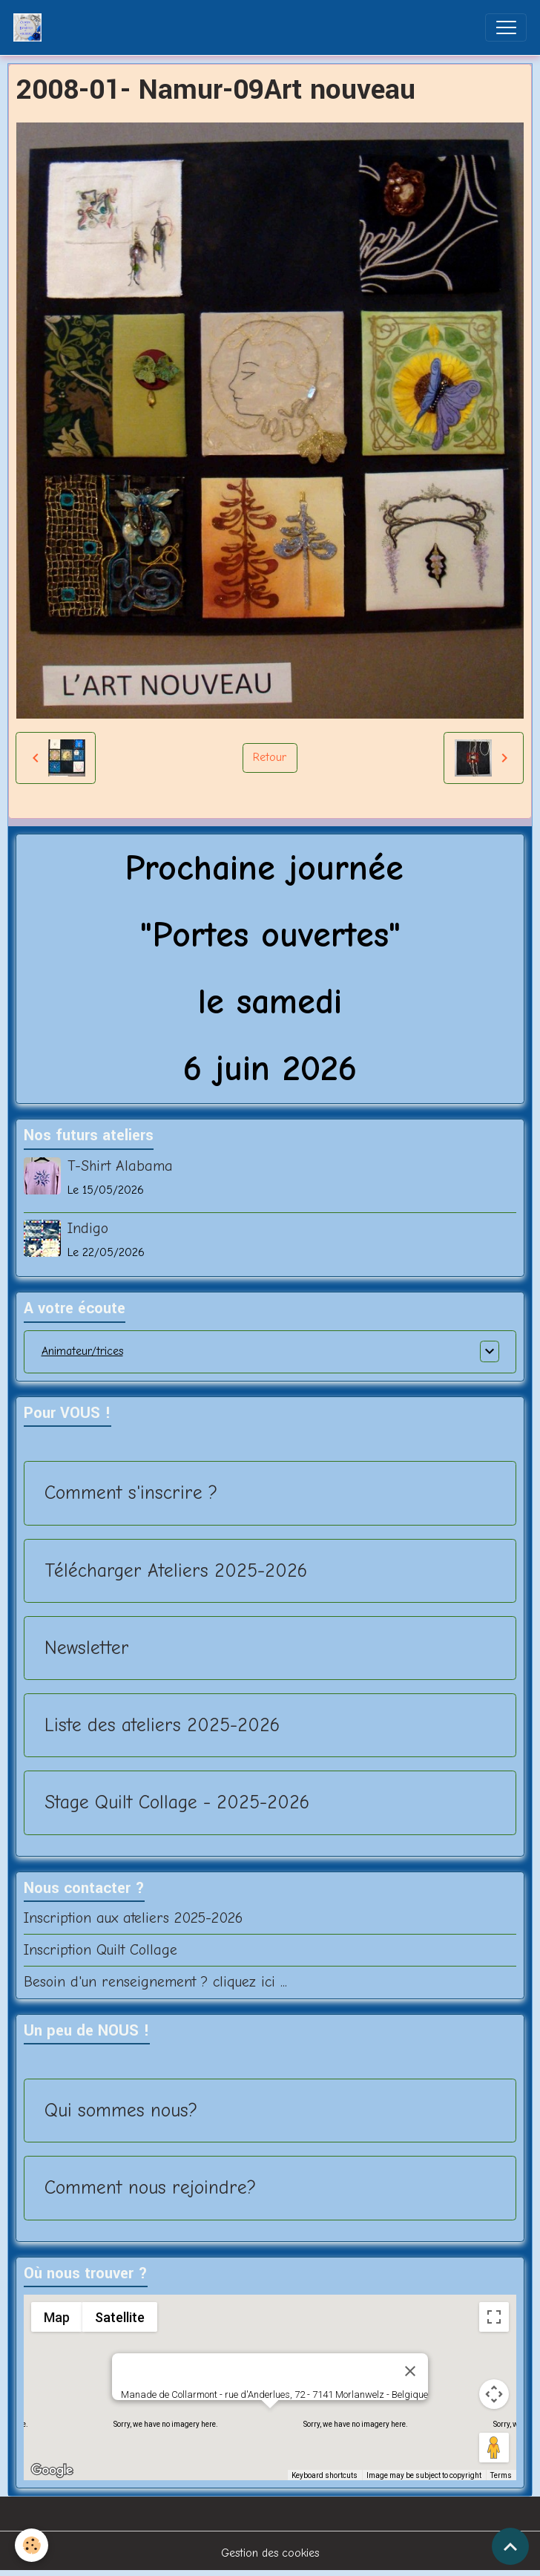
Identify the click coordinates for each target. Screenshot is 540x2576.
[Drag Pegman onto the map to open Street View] (494, 2447)
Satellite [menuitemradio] (119, 2317)
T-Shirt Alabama (120, 1165)
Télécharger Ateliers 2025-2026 (176, 1570)
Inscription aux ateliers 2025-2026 (133, 1917)
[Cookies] (31, 2545)
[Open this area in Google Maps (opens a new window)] (51, 2470)
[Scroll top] (510, 2546)
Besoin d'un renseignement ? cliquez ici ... (155, 1981)
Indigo (88, 1228)
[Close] (410, 2371)
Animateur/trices (82, 1351)
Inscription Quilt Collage (100, 1949)
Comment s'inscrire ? (131, 1492)
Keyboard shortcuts (325, 2475)
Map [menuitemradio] (56, 2317)
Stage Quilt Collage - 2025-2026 (177, 1802)
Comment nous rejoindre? (150, 2187)
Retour (269, 757)
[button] (270, 2422)
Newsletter (87, 1647)
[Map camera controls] (494, 2394)
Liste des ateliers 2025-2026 (162, 1725)
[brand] (30, 27)
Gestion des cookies (270, 2553)
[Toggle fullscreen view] (494, 2317)
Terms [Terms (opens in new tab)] (501, 2475)
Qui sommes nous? (121, 2110)
